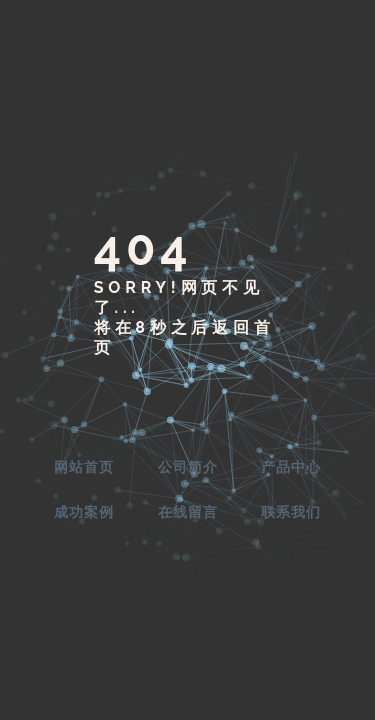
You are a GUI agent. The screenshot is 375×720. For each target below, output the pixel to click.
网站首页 (84, 467)
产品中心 (291, 467)
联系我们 (291, 512)
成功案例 (84, 512)
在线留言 (188, 512)
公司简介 (188, 467)
